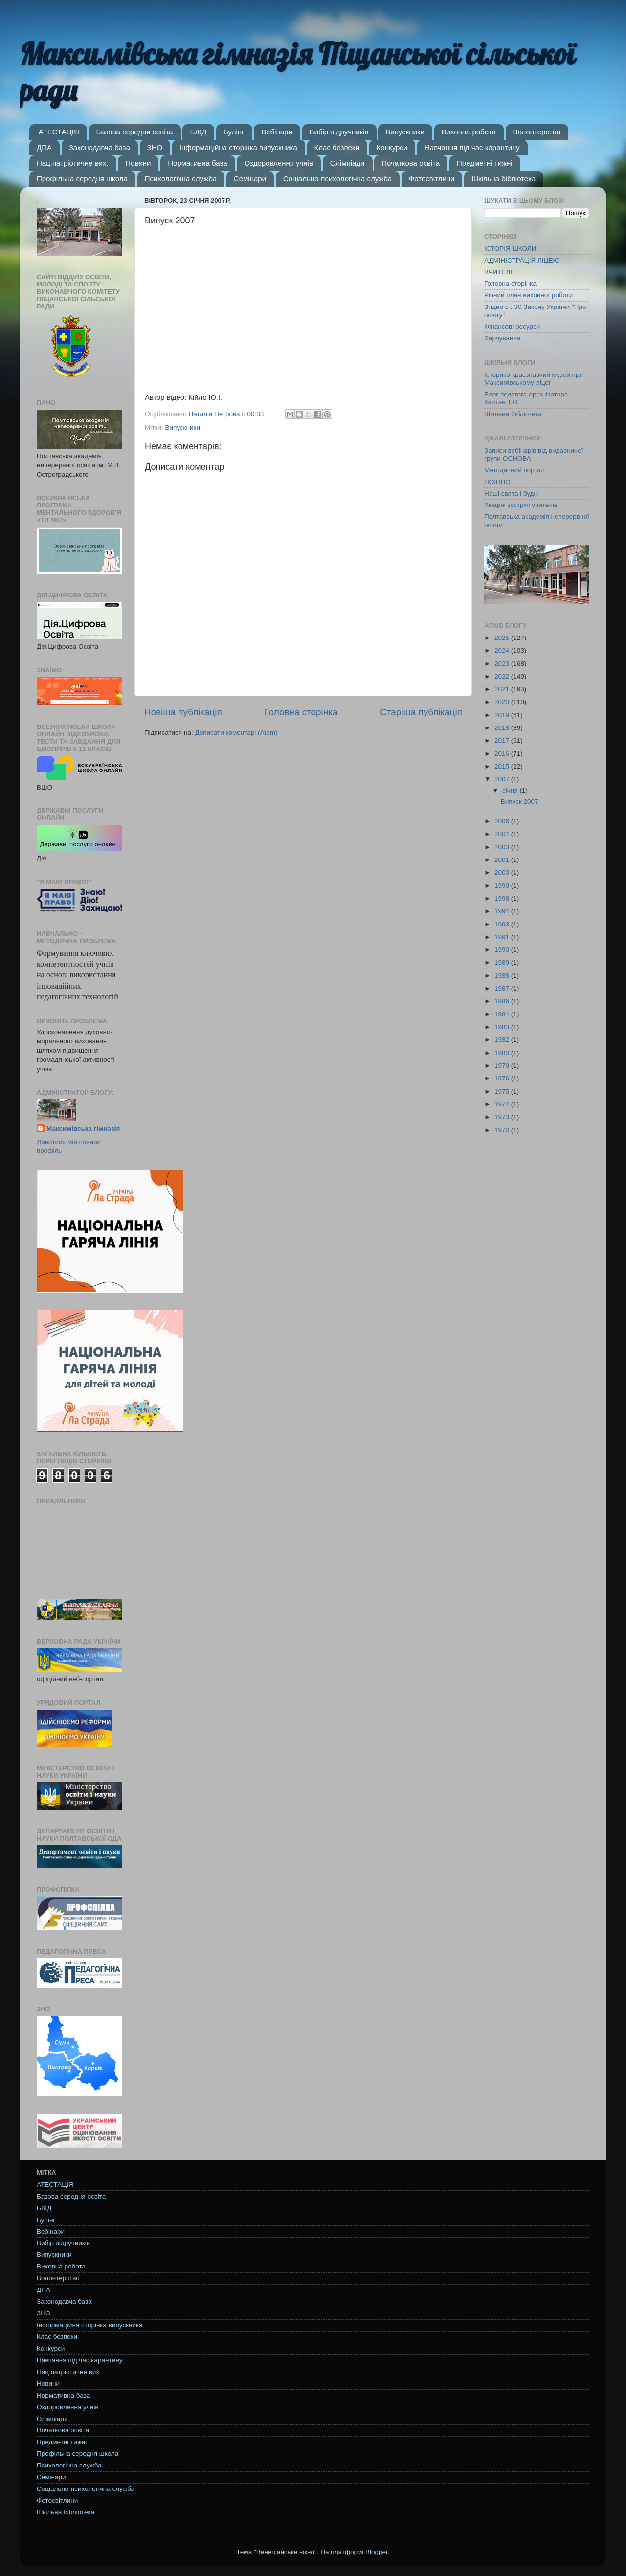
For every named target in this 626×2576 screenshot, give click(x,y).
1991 (502, 937)
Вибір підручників (339, 132)
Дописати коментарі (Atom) (236, 732)
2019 (502, 715)
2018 (502, 727)
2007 (502, 779)
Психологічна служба (181, 179)
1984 (502, 1014)
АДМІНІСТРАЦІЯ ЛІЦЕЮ (521, 260)
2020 (502, 701)
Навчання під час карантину (472, 147)
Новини (138, 163)
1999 (502, 885)
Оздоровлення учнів (278, 163)
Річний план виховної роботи (528, 295)
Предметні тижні (485, 163)
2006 (502, 821)
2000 (502, 872)
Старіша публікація (421, 712)
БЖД (198, 132)
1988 (502, 975)
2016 (502, 753)
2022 (502, 676)
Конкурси (392, 147)
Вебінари (276, 132)
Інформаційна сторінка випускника (238, 147)
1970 (502, 1130)
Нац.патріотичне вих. (73, 163)
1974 (502, 1104)
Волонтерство (536, 132)
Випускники (405, 132)
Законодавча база (99, 147)
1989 (502, 962)
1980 (502, 1053)
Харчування (502, 338)
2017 (502, 740)
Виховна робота (469, 132)
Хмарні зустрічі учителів (521, 504)
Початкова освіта (410, 163)
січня (510, 790)
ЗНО (155, 147)
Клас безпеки (336, 147)
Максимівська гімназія (83, 1128)
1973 (502, 1117)
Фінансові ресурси (512, 326)
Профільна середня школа (82, 179)
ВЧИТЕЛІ (498, 272)
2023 (502, 663)
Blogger (376, 2551)
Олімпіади (347, 163)
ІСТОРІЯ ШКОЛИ (510, 248)
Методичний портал (514, 470)
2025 (502, 637)
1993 (502, 924)
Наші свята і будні (511, 493)
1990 (502, 949)
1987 (502, 988)
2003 (502, 847)
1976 (502, 1078)
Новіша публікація (183, 712)
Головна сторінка (301, 712)
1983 (502, 1027)
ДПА (44, 147)
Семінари (250, 179)
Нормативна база (197, 163)
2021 (502, 689)
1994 (502, 911)
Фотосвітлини (432, 179)
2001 (502, 859)
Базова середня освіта (134, 132)
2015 (502, 766)
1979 (502, 1065)
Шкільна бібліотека (503, 179)
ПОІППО (497, 481)
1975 (502, 1091)
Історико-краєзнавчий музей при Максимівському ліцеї (533, 378)
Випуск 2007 (519, 801)
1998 (502, 898)
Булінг (234, 132)
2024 (502, 650)
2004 (502, 833)
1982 (502, 1039)
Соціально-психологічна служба (337, 179)
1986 (502, 1001)
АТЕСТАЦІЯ (59, 132)
